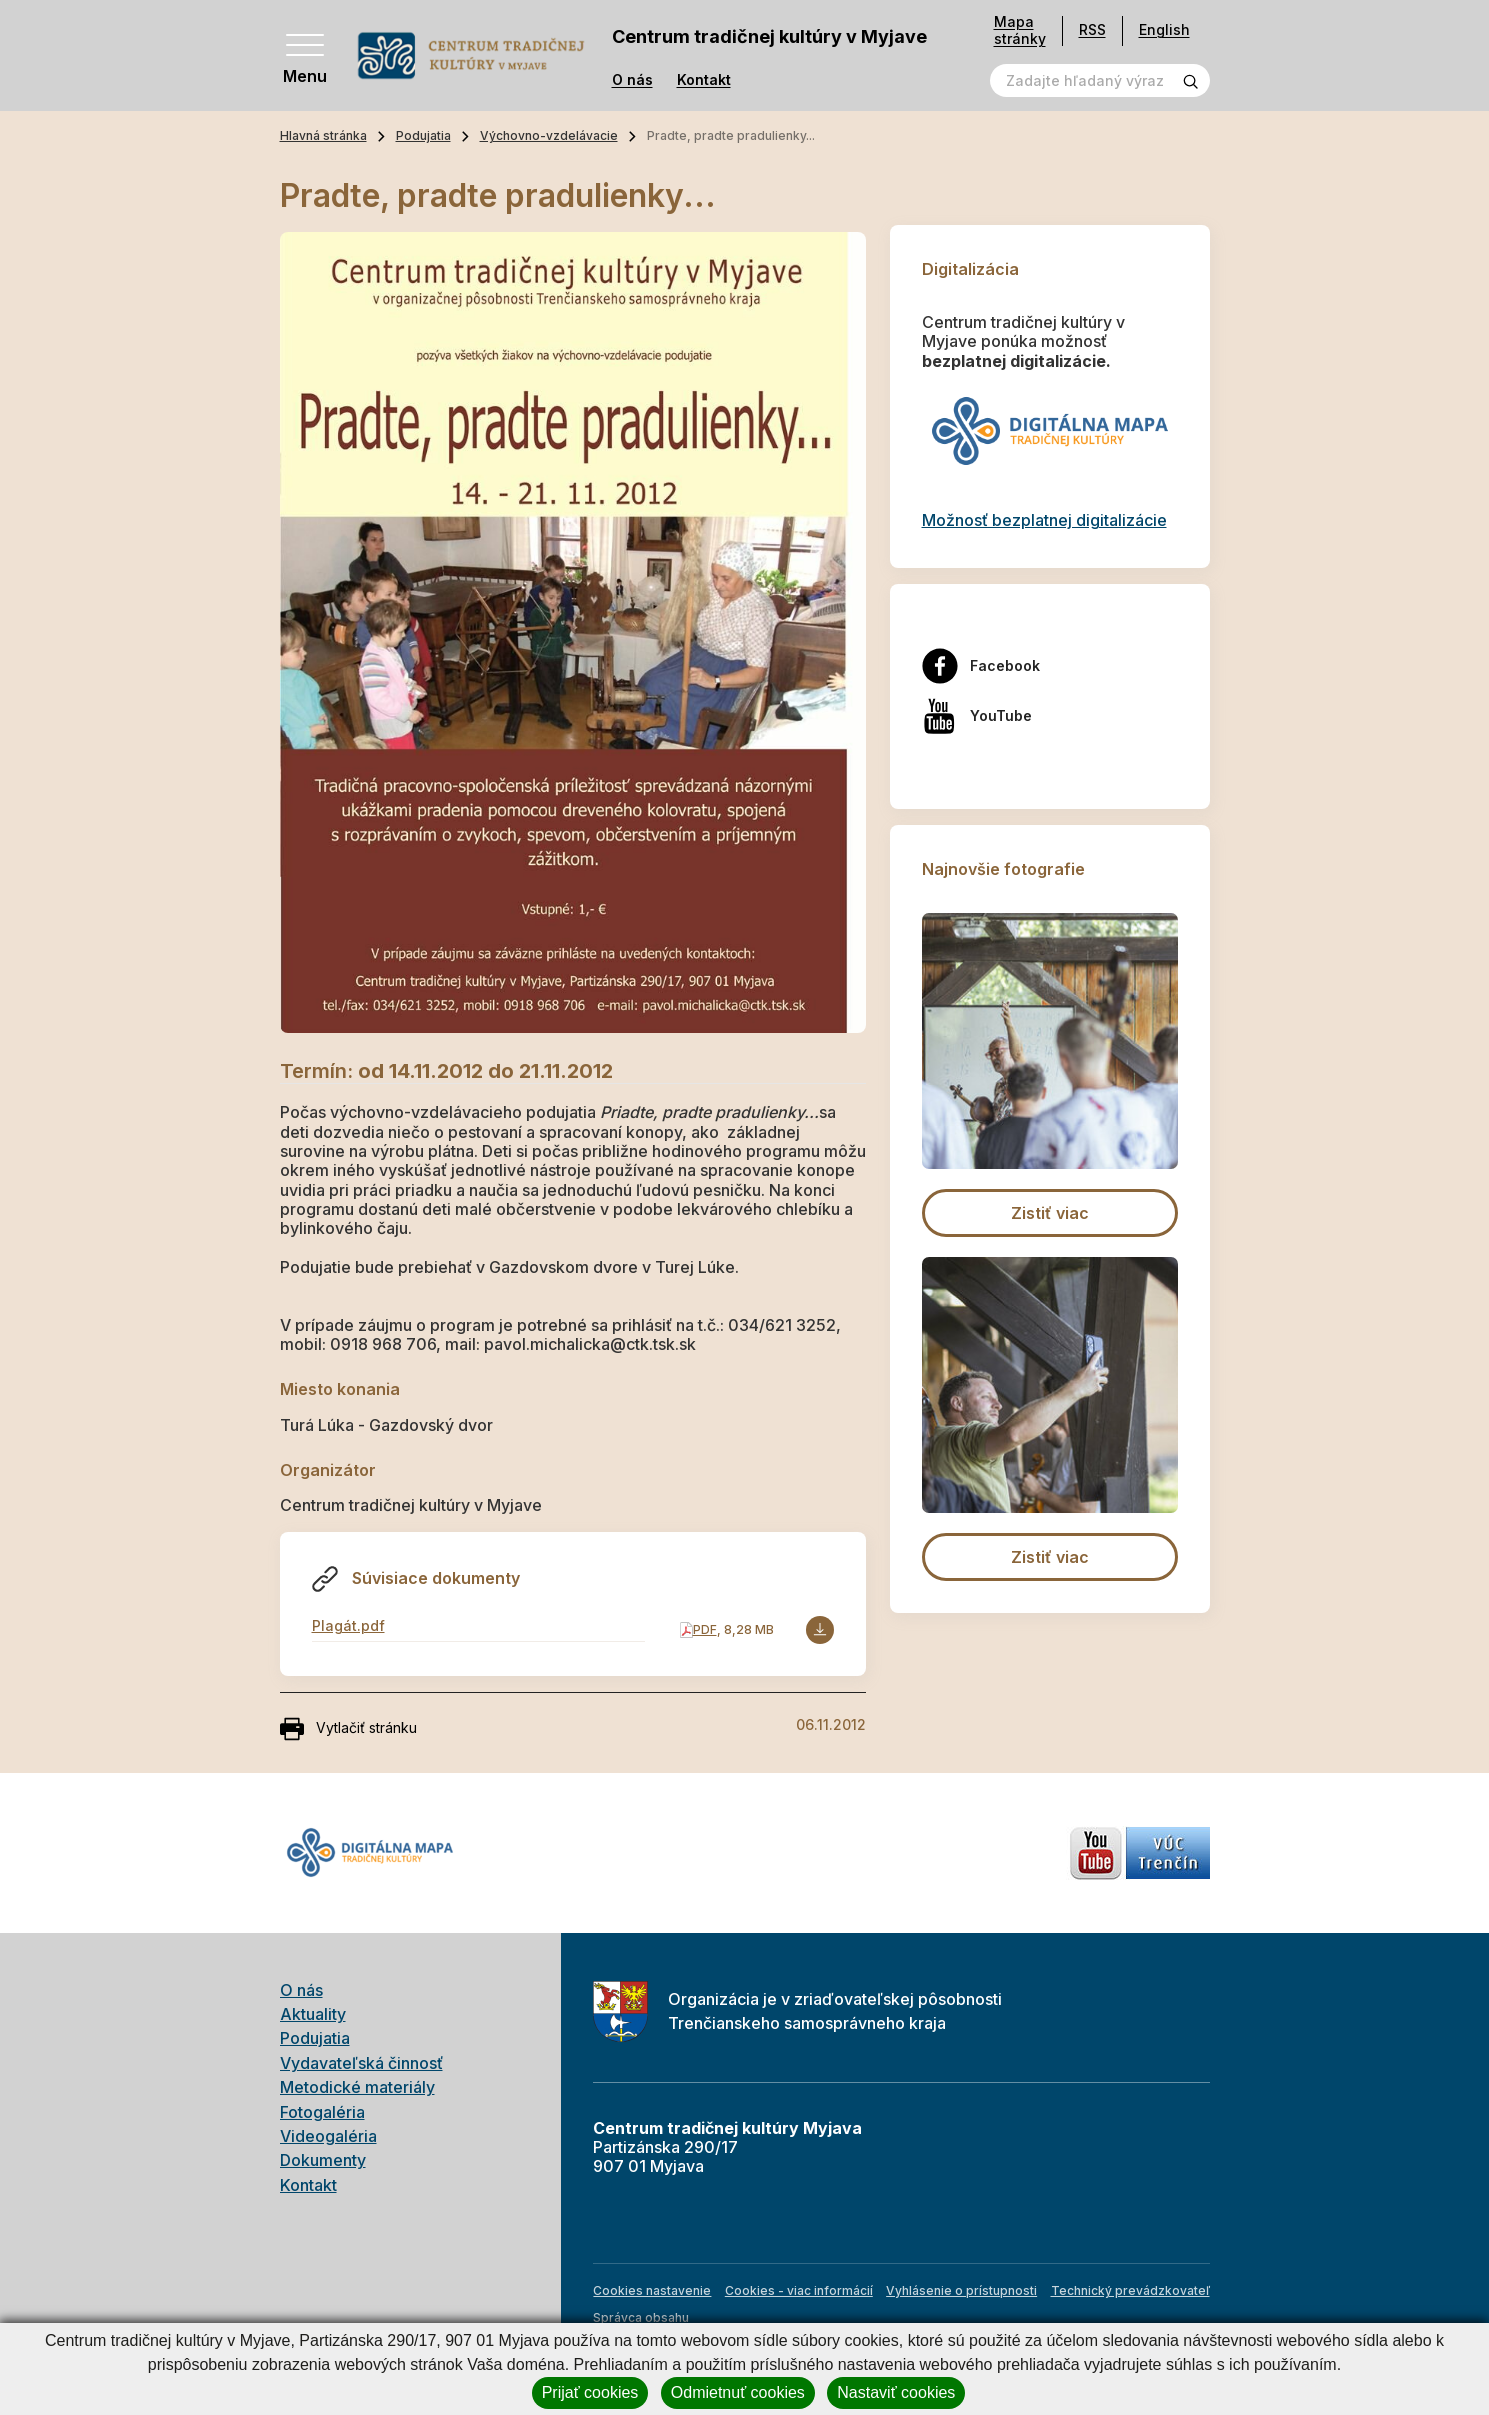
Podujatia (423, 135)
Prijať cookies (590, 2392)
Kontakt (704, 80)
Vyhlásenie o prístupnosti (961, 2290)
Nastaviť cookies (896, 2392)
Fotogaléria (322, 2112)
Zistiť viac (1050, 1213)
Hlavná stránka (323, 135)
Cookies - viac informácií (799, 2290)
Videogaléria (328, 2136)
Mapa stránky (1020, 30)
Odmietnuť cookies (738, 2392)
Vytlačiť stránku (348, 1729)
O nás (632, 80)
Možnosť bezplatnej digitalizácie (1044, 520)
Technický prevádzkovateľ (1130, 2290)
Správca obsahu (641, 2317)
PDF (705, 1629)
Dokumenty (323, 2160)
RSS (1092, 29)
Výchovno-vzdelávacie (549, 135)
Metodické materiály (357, 2087)
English (1164, 29)
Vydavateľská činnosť (361, 2063)
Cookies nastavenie (652, 2290)
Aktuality (313, 2014)
